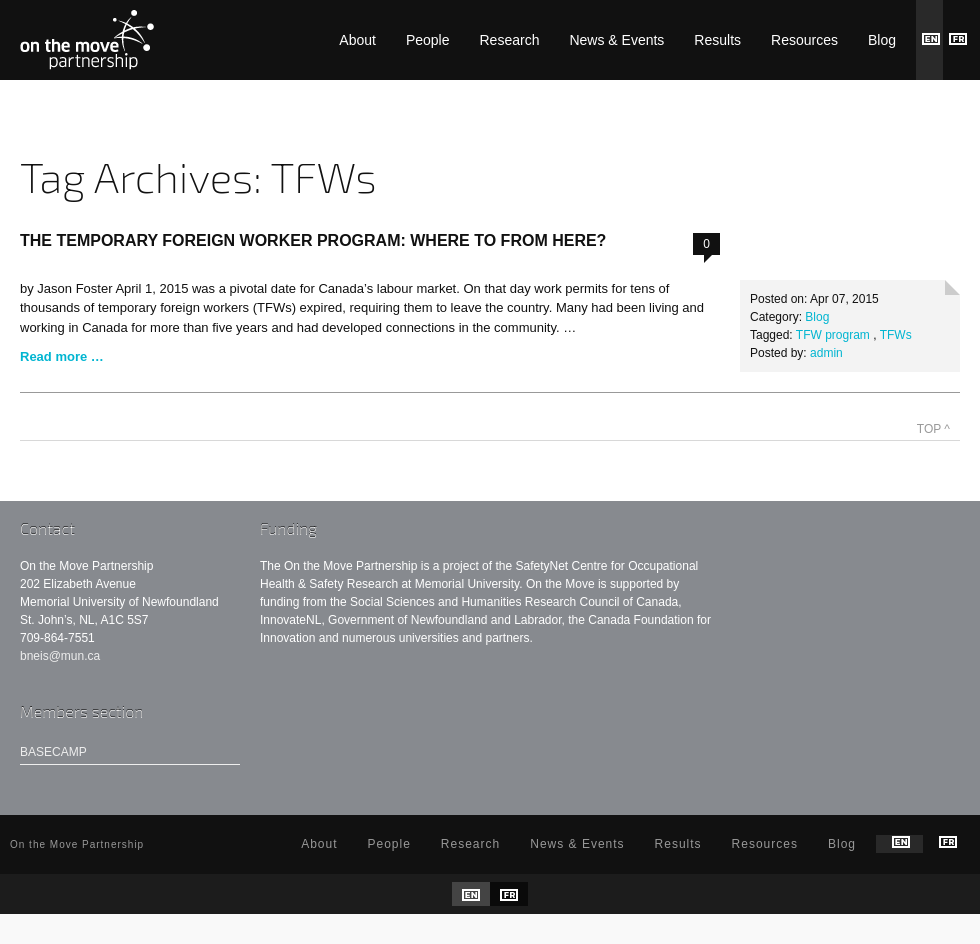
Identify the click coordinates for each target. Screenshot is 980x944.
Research (510, 40)
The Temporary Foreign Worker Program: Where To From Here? (313, 240)
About (357, 40)
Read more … (62, 356)
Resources (804, 40)
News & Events (616, 40)
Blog (882, 40)
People (428, 40)
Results (717, 40)
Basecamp (53, 752)
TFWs (896, 335)
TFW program (833, 335)
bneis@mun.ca (60, 656)
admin (826, 353)
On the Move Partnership (87, 40)
